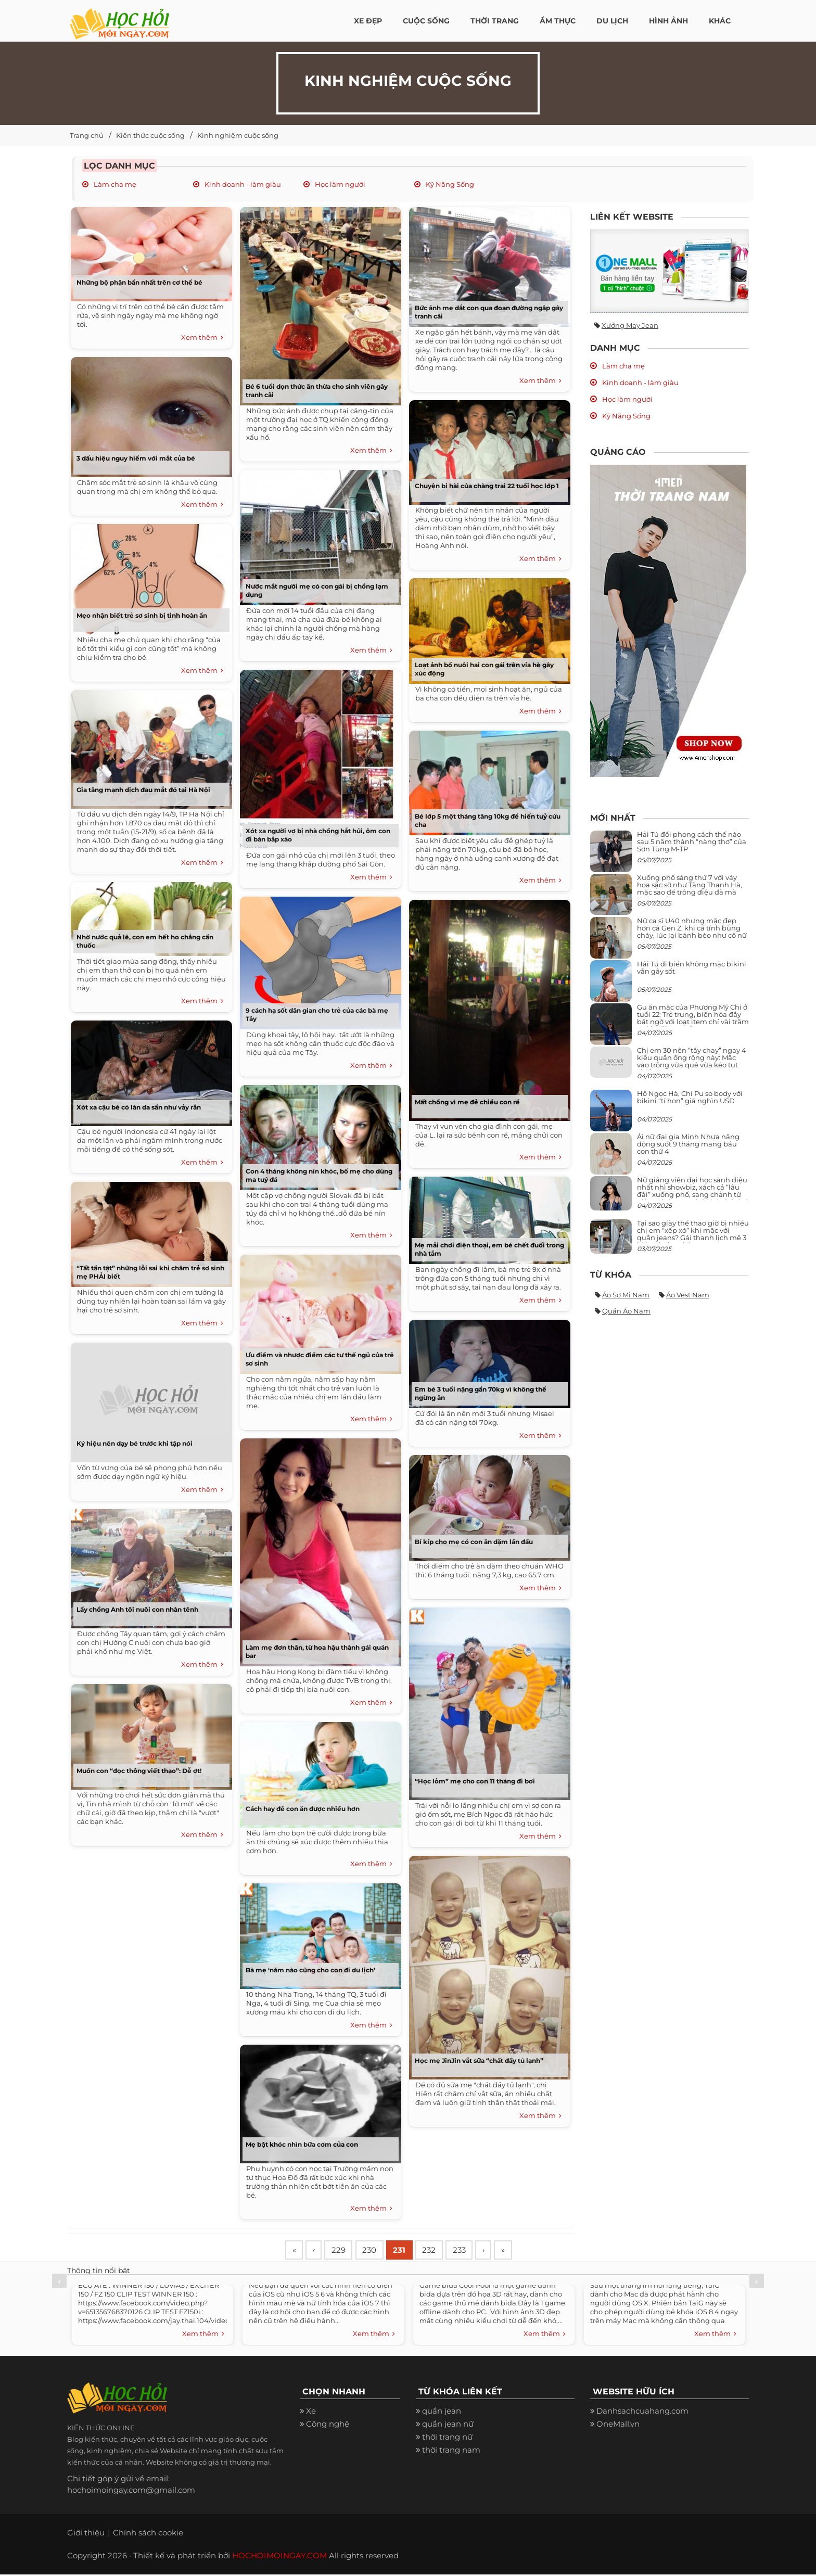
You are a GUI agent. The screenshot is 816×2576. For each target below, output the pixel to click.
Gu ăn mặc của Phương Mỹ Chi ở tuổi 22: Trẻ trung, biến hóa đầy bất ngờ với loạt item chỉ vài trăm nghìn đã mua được (693, 1018)
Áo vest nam (687, 1295)
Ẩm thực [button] (558, 20)
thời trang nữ (447, 2438)
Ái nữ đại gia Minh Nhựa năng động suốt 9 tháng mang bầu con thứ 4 (688, 1144)
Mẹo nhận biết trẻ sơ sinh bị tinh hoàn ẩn (141, 615)
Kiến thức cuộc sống (150, 135)
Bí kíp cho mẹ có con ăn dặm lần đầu (474, 1542)
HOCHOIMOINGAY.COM (279, 2557)
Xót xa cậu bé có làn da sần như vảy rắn (138, 1107)
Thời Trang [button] (494, 20)
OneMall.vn (618, 2425)
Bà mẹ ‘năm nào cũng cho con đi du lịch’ (310, 1970)
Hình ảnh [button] (668, 20)
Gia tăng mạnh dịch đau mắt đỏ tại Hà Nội (143, 790)
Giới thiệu (86, 2534)
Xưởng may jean (630, 325)
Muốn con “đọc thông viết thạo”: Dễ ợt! (138, 1771)
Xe (311, 2412)
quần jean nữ (448, 2425)
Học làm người (339, 184)
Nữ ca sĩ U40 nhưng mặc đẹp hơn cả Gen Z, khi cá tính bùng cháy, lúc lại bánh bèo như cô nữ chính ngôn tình (692, 931)
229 (343, 2251)
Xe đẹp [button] (368, 20)
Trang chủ (87, 135)
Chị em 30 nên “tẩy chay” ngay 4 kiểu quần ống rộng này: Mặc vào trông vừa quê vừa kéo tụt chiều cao (691, 1061)
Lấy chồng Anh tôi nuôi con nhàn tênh (137, 1609)
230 (376, 2251)
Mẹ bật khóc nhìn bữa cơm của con (302, 2144)
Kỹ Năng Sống (449, 184)
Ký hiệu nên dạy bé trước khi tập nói (134, 1443)
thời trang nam (451, 2451)
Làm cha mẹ (114, 184)
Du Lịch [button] (612, 20)
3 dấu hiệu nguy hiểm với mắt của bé (135, 458)
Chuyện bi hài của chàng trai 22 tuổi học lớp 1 (487, 486)
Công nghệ (327, 2425)
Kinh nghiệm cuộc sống (237, 135)
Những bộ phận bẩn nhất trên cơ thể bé (139, 282)
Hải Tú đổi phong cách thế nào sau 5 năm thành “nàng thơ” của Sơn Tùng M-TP (691, 841)
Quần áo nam (626, 1311)
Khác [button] (720, 20)
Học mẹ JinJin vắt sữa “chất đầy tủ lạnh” (479, 2060)
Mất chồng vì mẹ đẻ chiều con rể (467, 1102)
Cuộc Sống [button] (426, 20)
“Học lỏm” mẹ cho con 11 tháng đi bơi (475, 1781)
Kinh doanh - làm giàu (242, 184)
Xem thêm (202, 337)
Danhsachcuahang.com (642, 2412)
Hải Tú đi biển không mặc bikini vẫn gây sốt (691, 967)
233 (471, 2251)
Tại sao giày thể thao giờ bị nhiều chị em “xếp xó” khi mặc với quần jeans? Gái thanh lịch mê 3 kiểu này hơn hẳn (693, 1234)
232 (440, 2251)
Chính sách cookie (148, 2534)
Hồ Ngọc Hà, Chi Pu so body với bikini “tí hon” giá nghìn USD (690, 1097)
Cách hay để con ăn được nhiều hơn (303, 1809)
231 (408, 2251)
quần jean (441, 2412)
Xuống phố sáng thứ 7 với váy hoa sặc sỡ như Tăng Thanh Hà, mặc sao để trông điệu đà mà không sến (689, 888)
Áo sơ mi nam (625, 1295)
